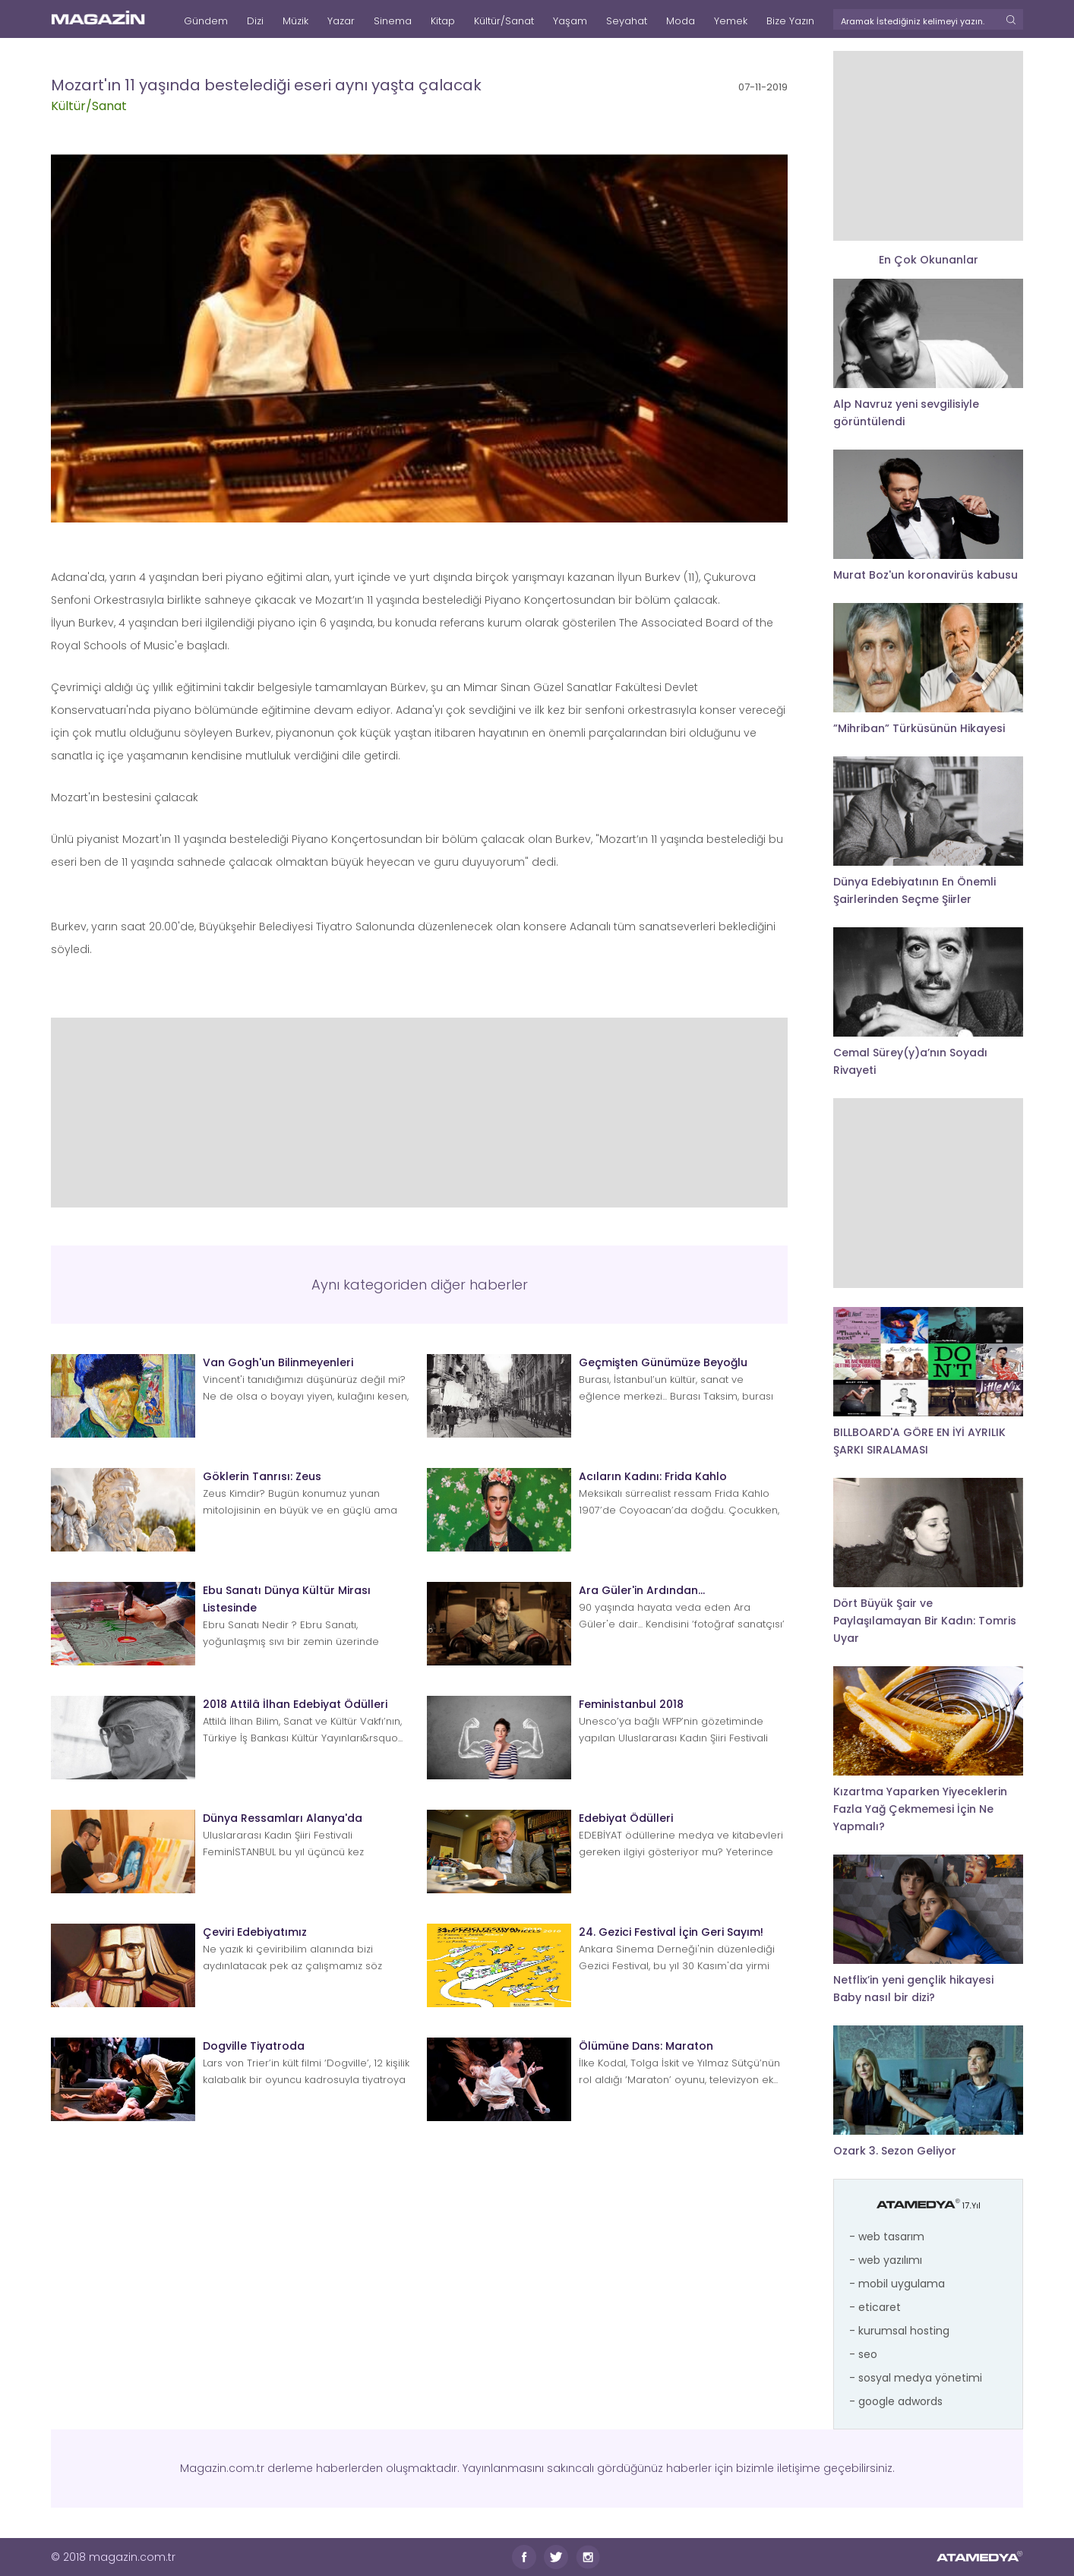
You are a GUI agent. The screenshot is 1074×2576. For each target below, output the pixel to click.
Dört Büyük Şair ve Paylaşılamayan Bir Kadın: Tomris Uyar (924, 1621)
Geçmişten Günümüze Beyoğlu (663, 1362)
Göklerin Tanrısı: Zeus (262, 1476)
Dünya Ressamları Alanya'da (282, 1818)
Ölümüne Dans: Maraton (646, 2046)
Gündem (206, 21)
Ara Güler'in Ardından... (642, 1590)
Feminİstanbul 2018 (631, 1704)
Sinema (393, 21)
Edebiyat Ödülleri (626, 1818)
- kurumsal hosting (899, 2330)
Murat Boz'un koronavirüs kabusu (925, 574)
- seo (863, 2354)
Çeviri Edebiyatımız (255, 1932)
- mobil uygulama (897, 2283)
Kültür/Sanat (504, 21)
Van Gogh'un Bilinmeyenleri (278, 1362)
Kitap (443, 21)
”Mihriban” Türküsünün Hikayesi (919, 728)
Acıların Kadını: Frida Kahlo (653, 1476)
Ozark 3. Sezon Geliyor (894, 2150)
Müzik (295, 21)
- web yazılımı (885, 2260)
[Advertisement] (419, 1113)
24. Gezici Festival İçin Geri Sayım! (671, 1932)
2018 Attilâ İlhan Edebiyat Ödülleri (295, 1704)
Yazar (341, 21)
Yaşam (570, 21)
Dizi (255, 21)
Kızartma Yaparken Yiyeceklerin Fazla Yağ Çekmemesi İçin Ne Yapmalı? (920, 1809)
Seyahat (626, 21)
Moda (680, 21)
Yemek (730, 21)
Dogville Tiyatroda (254, 2046)
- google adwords (896, 2401)
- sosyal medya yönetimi (915, 2377)
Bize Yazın (790, 21)
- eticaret (875, 2307)
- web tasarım (886, 2236)
